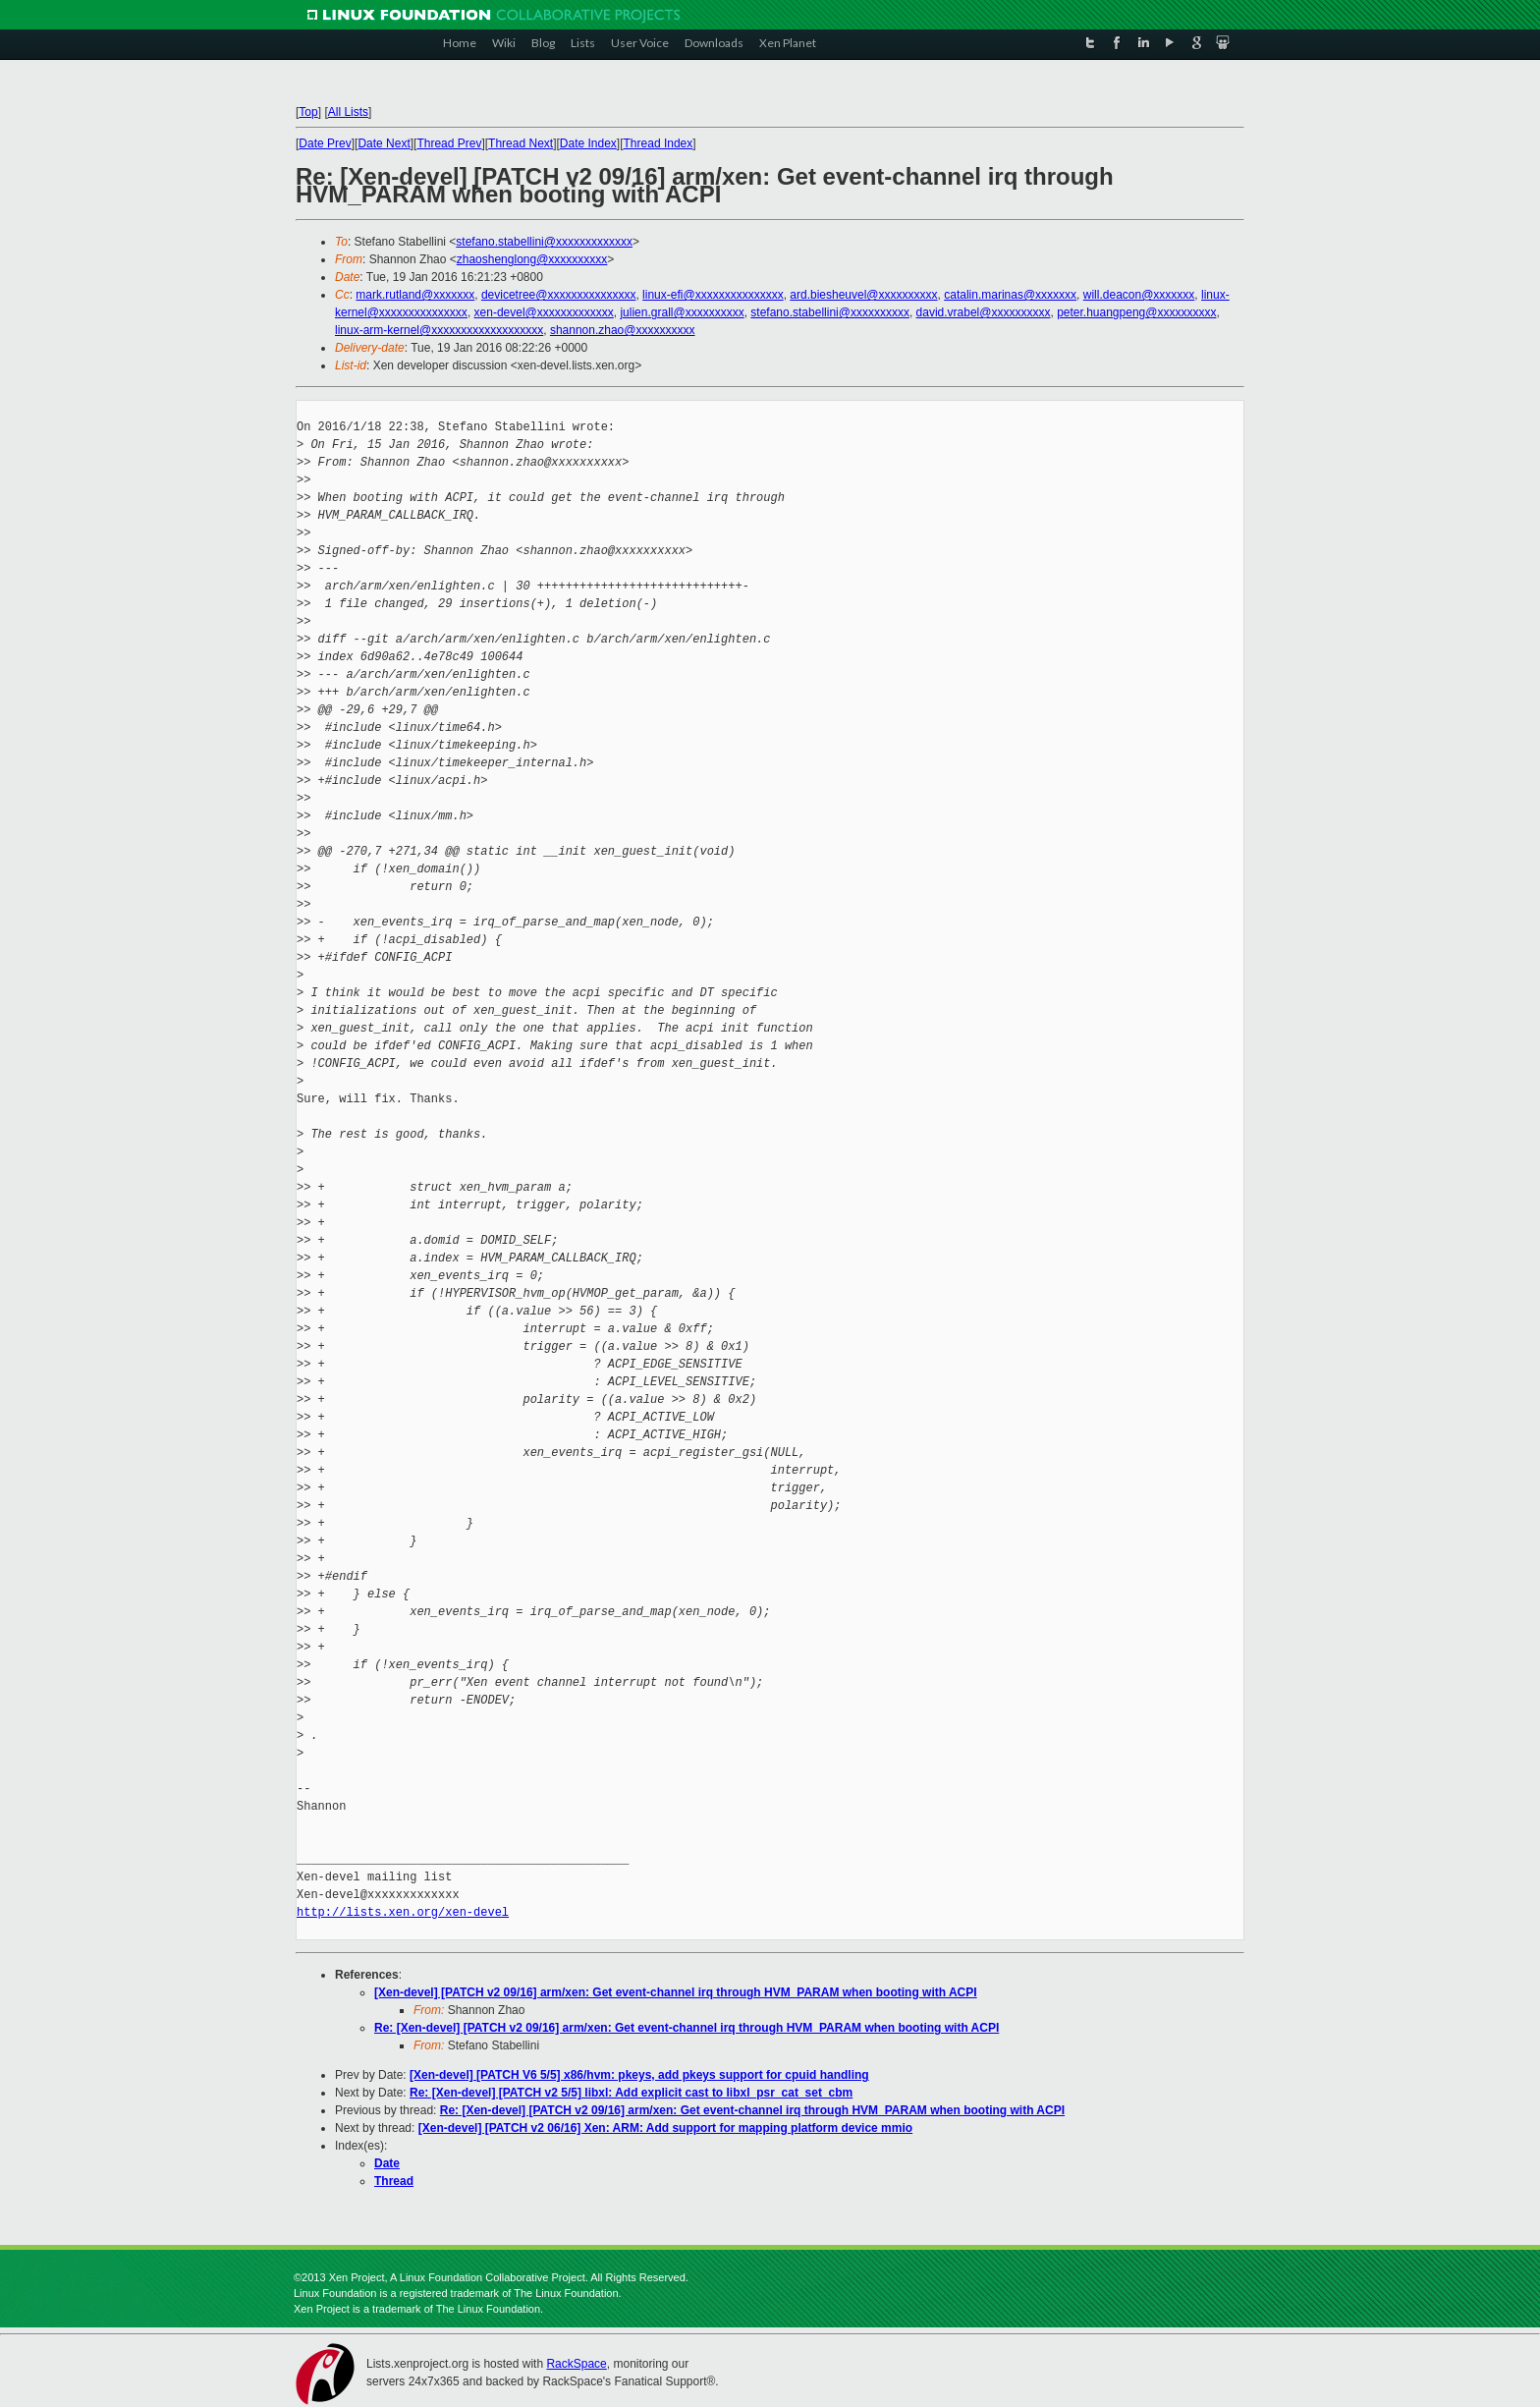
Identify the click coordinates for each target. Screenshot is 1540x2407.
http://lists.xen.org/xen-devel (403, 1912)
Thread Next (520, 143)
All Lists (348, 112)
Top (308, 112)
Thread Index (658, 143)
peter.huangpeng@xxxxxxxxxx (1136, 312)
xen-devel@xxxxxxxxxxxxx (544, 312)
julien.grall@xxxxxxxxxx (681, 312)
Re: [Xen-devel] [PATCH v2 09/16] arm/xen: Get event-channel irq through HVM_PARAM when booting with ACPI (686, 2028)
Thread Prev (448, 143)
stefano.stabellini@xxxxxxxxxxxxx (544, 242)
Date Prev (325, 143)
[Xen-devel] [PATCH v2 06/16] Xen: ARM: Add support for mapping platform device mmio (665, 2128)
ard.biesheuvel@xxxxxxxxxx (863, 295)
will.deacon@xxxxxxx (1139, 295)
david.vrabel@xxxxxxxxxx (983, 312)
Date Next (384, 143)
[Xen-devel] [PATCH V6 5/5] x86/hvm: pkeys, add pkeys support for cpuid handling (639, 2075)
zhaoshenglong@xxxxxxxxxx (532, 259)
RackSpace (576, 2364)
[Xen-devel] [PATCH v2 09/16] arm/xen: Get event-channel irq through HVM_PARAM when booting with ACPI (675, 1992)
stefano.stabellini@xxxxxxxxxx (829, 312)
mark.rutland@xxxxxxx (415, 295)
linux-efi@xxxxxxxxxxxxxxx (713, 295)
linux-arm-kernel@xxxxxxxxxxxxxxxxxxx (439, 330)
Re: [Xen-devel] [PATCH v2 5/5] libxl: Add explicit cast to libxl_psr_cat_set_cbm (631, 2092)
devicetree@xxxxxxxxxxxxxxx (558, 295)
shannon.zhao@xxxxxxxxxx (622, 330)
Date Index (588, 143)
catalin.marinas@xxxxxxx (1010, 295)
